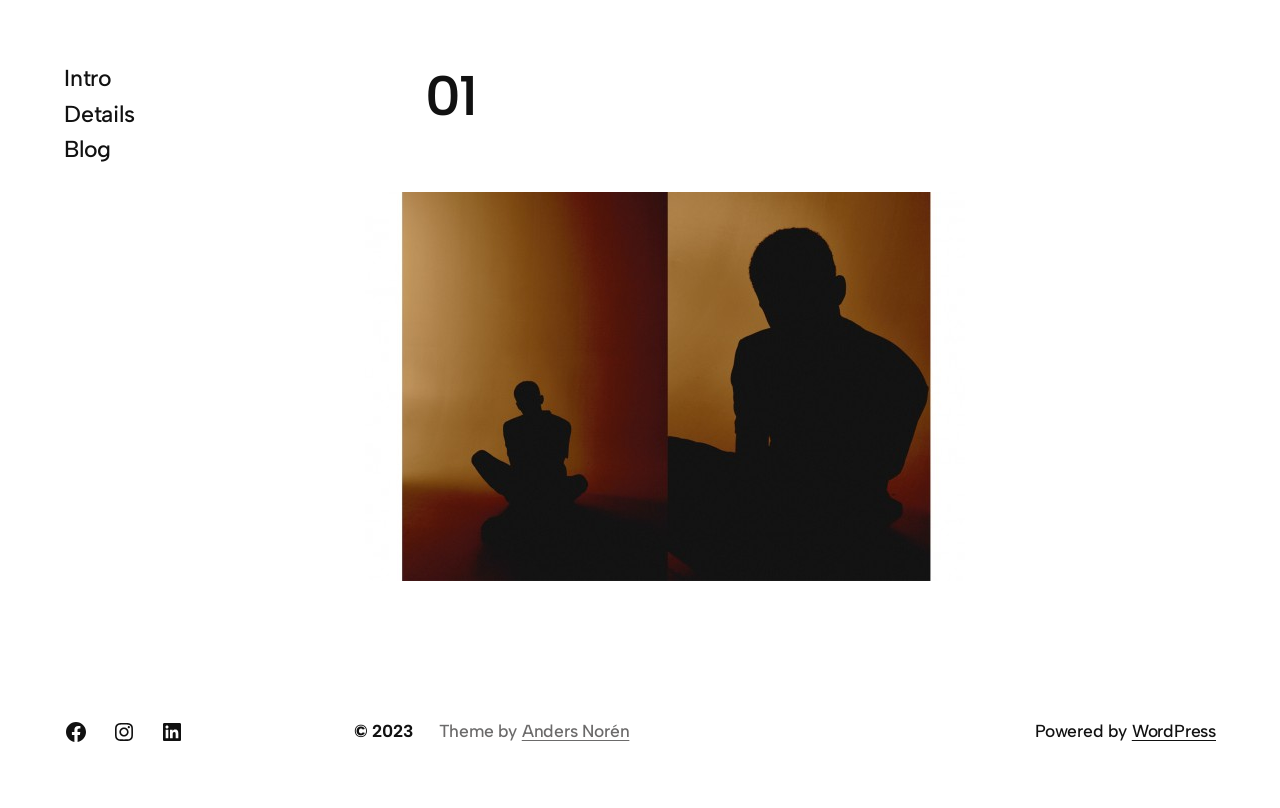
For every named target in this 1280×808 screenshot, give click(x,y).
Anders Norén (576, 730)
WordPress (1174, 730)
